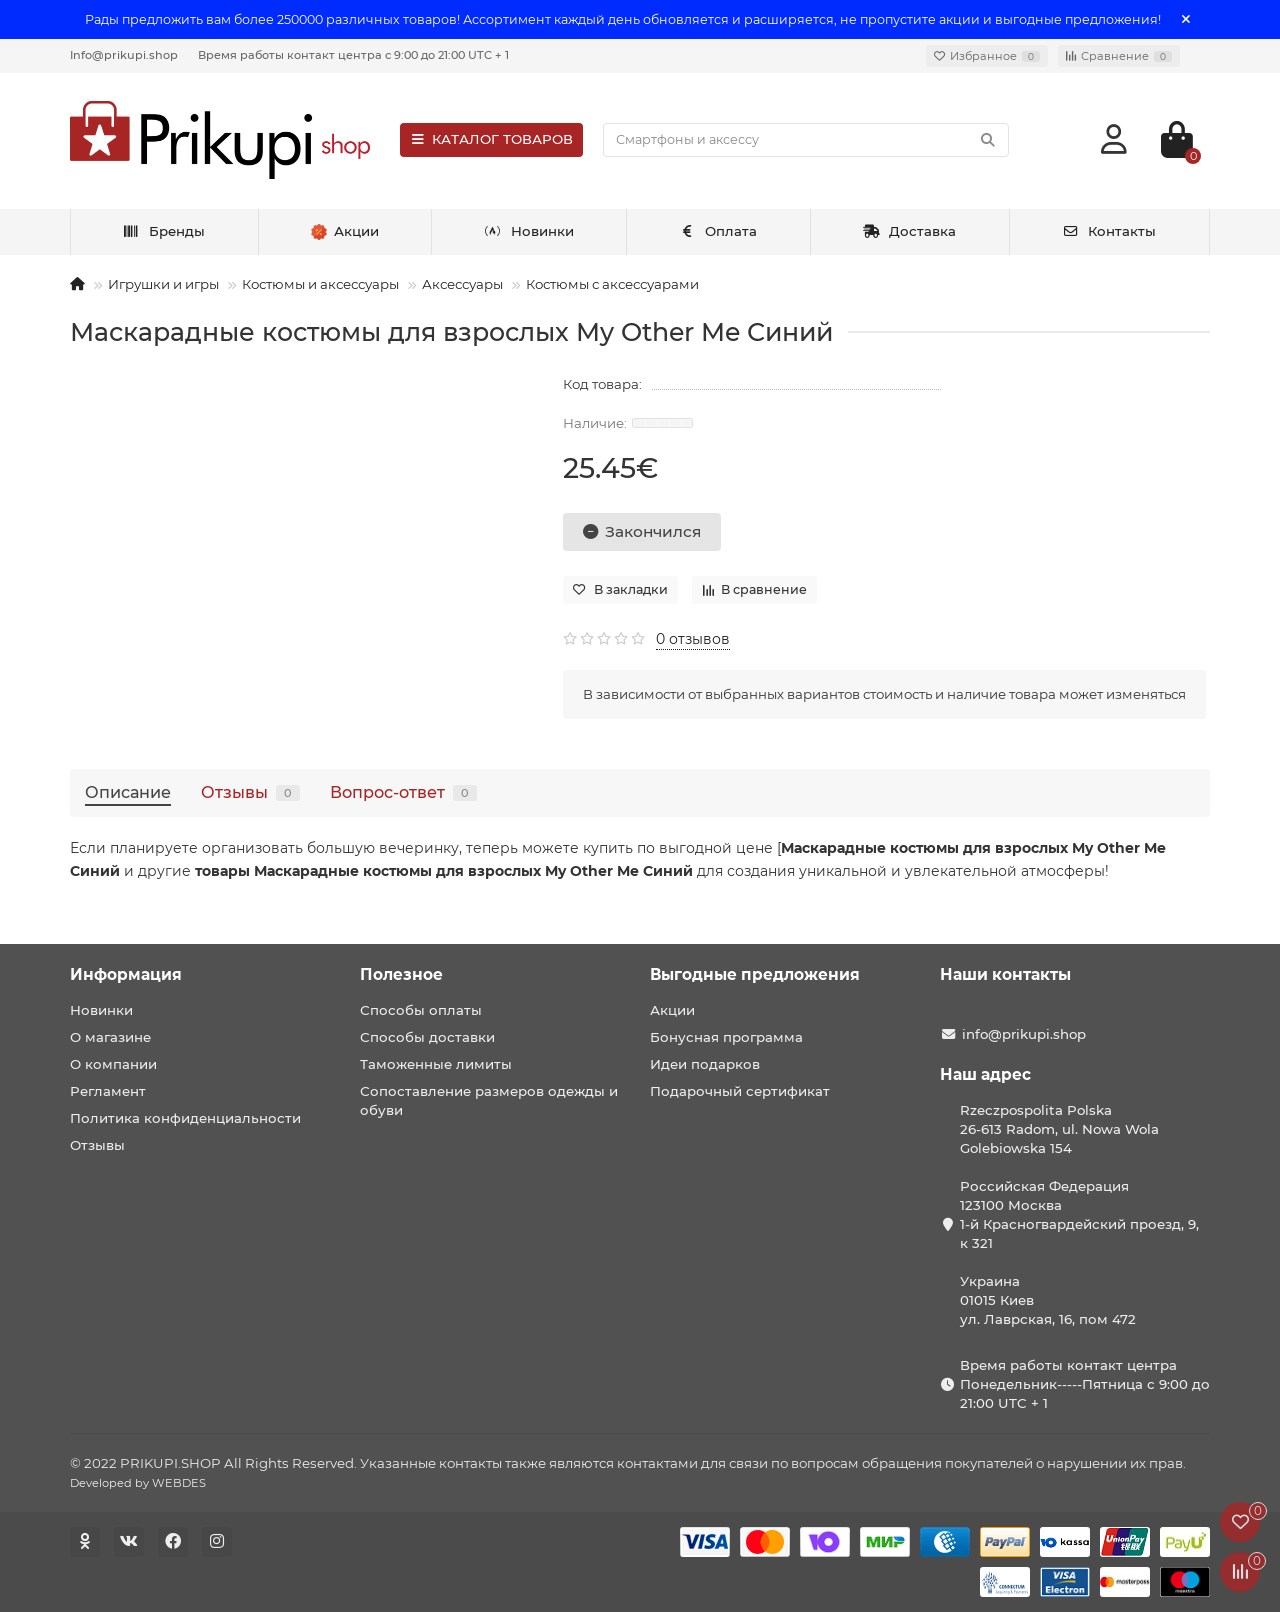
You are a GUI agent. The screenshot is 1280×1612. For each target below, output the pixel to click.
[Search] (806, 140)
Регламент (108, 1091)
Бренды (164, 231)
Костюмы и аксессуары (320, 284)
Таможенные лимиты (436, 1064)
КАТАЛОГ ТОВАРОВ (491, 139)
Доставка (910, 231)
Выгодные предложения (755, 974)
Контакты (1109, 231)
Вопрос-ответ (403, 792)
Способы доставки (427, 1037)
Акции (672, 1010)
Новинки (529, 231)
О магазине (110, 1037)
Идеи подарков (705, 1064)
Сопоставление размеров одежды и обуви (489, 1100)
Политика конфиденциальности (185, 1118)
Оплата (718, 231)
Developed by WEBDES (138, 1483)
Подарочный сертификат (740, 1091)
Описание (128, 792)
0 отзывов (693, 639)
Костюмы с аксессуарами (612, 284)
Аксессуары (462, 284)
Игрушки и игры (163, 284)
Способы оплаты (421, 1010)
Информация (126, 974)
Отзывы (250, 792)
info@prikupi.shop (1024, 1034)
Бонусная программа (726, 1037)
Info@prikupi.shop (124, 55)
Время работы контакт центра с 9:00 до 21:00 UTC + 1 (353, 55)
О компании (113, 1064)
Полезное (401, 974)
